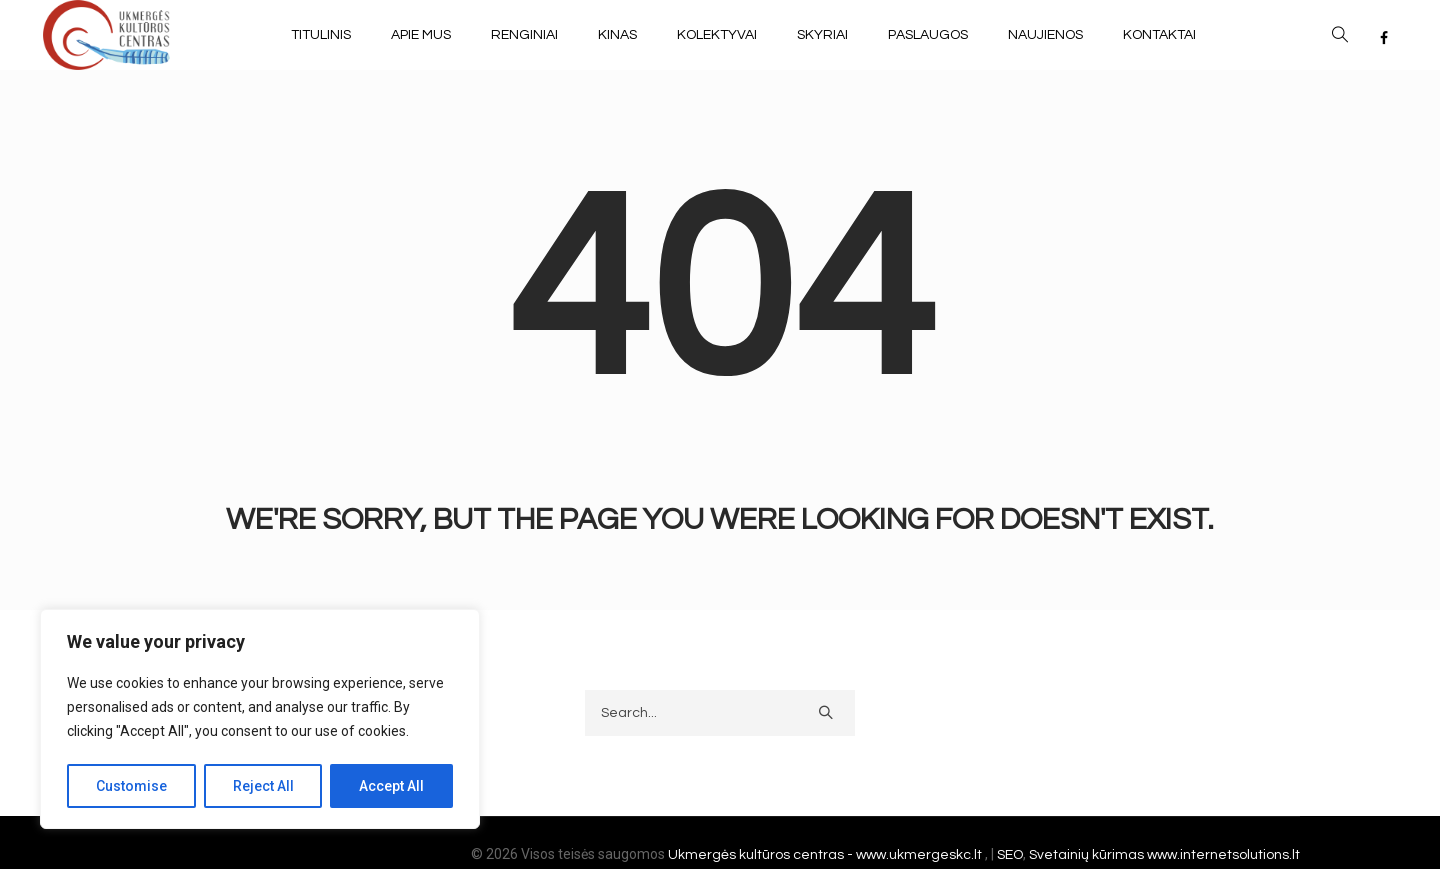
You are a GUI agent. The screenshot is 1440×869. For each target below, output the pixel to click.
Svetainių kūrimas (1086, 855)
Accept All (391, 786)
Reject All (263, 786)
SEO (1010, 855)
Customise (131, 786)
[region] (260, 719)
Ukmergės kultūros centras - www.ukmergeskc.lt (826, 855)
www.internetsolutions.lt (1223, 855)
